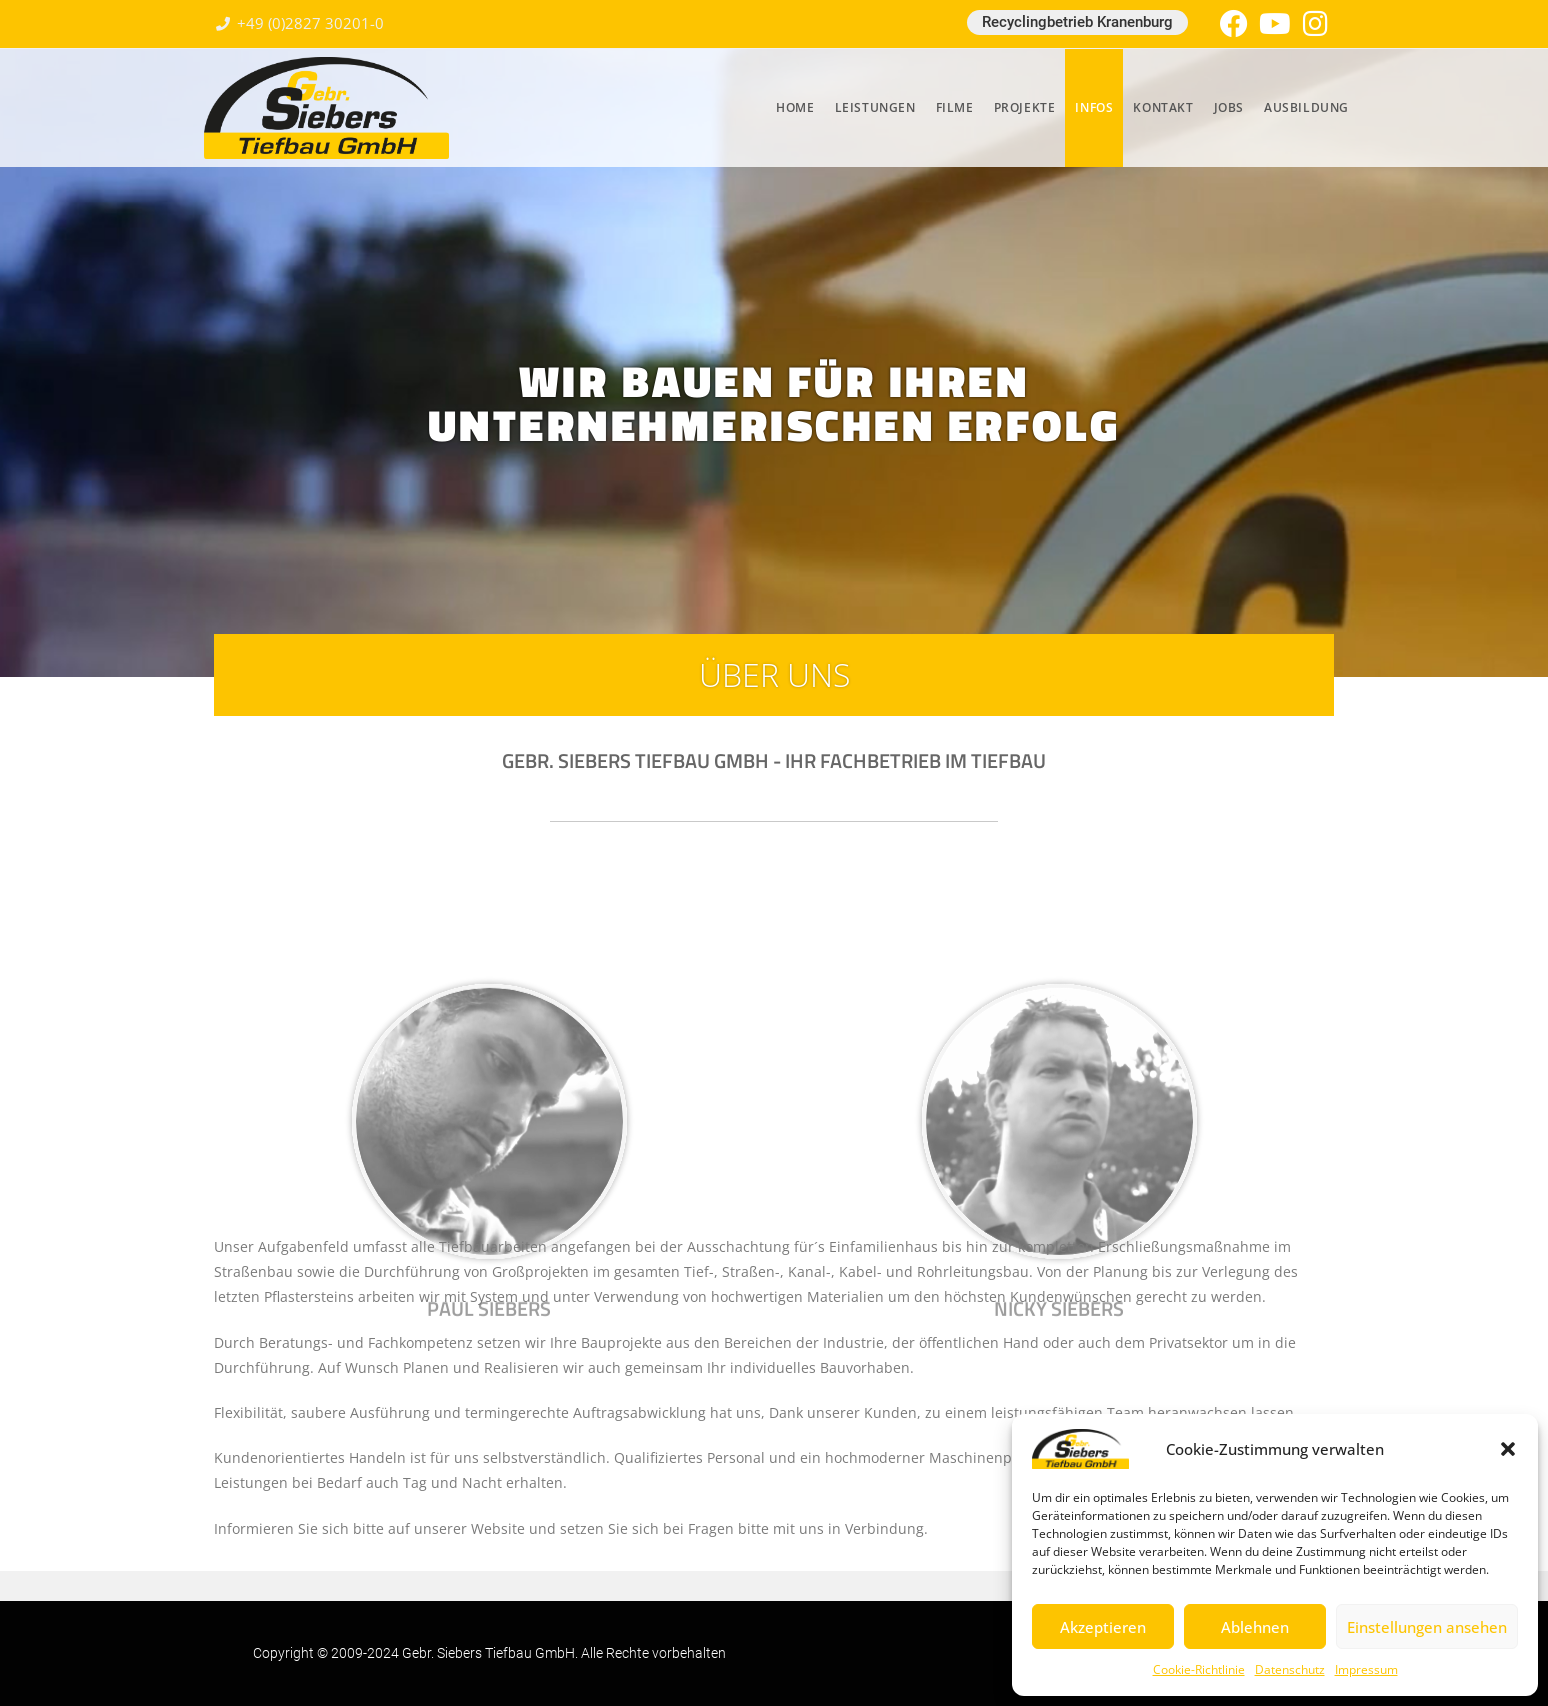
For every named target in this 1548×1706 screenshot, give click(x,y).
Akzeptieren (1103, 1627)
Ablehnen (1255, 1627)
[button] (1508, 1449)
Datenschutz (1290, 1669)
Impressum (1366, 1669)
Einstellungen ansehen (1427, 1627)
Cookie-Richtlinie (1199, 1669)
